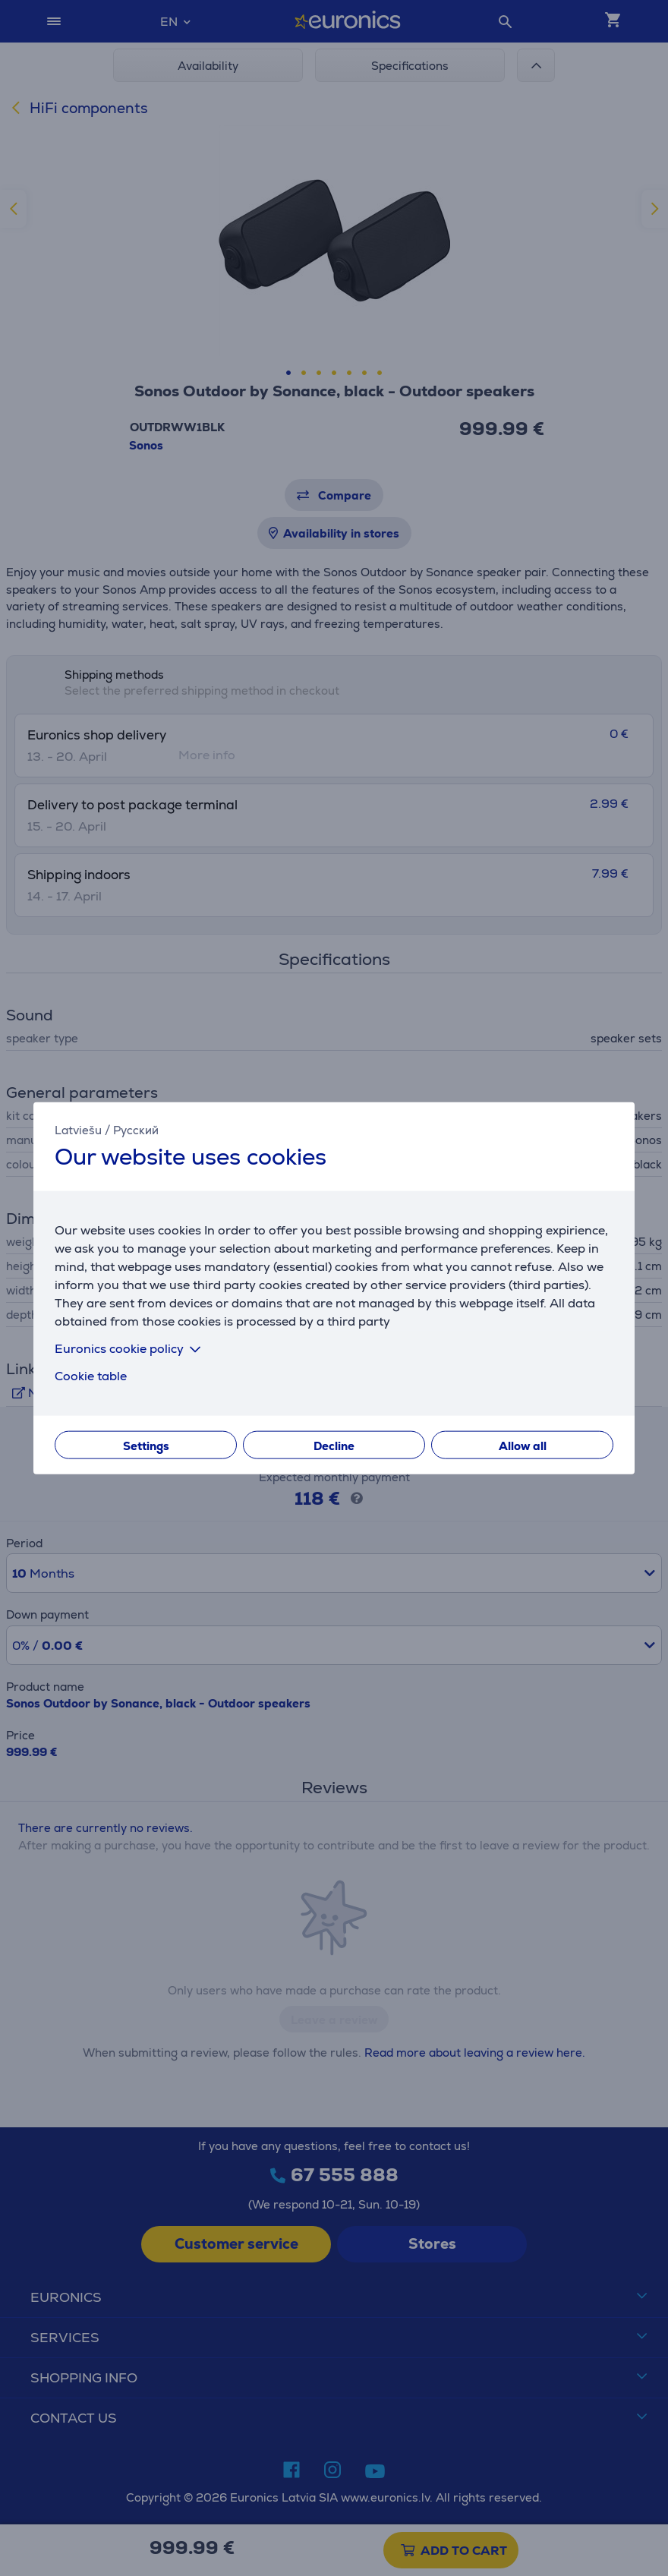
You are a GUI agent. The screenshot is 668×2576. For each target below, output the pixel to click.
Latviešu (78, 1129)
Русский (136, 1129)
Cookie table (91, 1376)
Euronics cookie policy (130, 1349)
